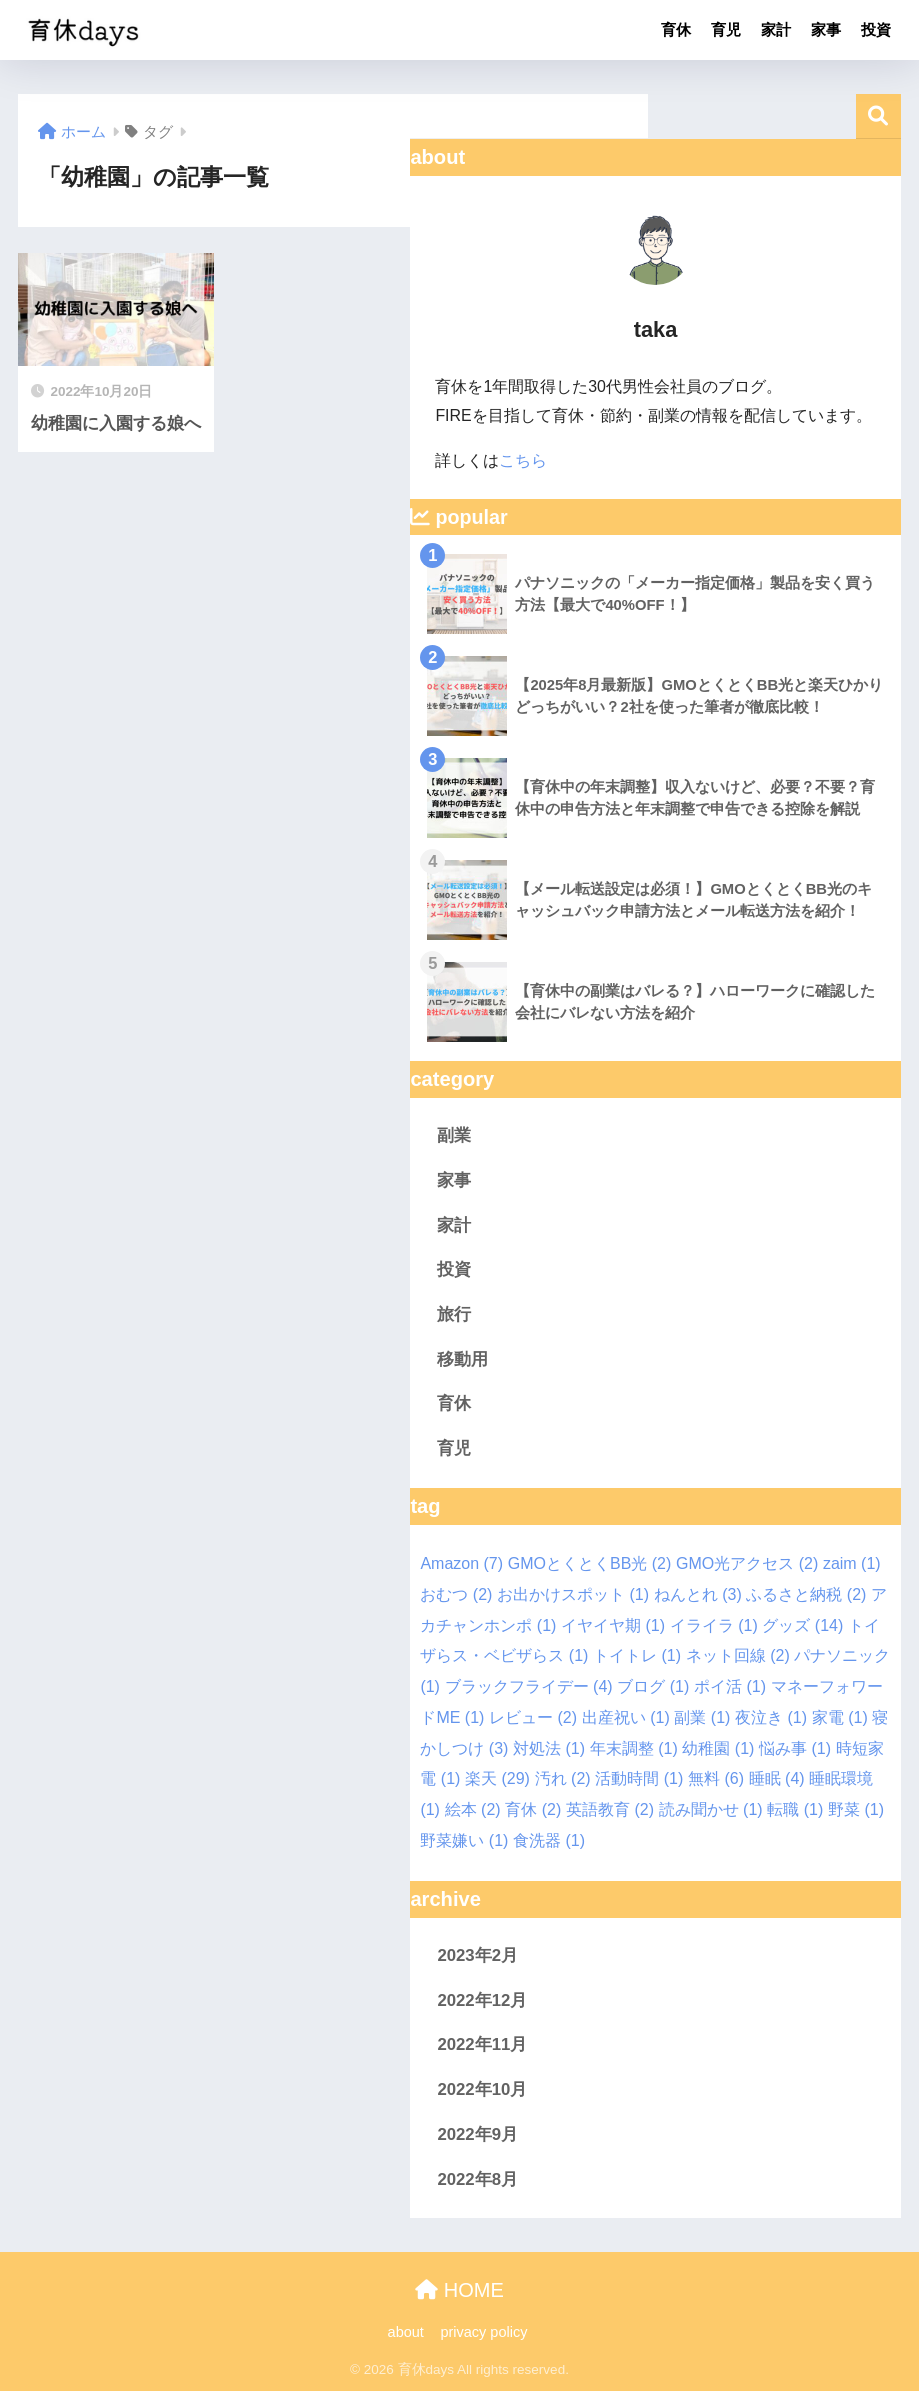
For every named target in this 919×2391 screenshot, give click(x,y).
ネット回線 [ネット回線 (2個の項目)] (738, 1655)
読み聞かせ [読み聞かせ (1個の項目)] (711, 1809)
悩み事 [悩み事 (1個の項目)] (795, 1748)
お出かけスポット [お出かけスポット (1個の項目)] (573, 1594)
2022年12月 (482, 2000)
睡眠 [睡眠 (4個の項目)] (777, 1778)
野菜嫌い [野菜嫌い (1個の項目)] (464, 1840)
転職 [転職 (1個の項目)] (795, 1809)
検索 (878, 116)
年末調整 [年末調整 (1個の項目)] (634, 1748)
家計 (776, 29)
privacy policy (485, 2332)
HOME (459, 2290)
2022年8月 (477, 2179)
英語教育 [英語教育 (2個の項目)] (610, 1809)
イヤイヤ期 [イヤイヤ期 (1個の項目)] (613, 1625)
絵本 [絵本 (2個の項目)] (473, 1809)
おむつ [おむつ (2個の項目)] (456, 1594)
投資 (876, 29)
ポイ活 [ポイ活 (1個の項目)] (730, 1686)
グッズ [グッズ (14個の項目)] (802, 1625)
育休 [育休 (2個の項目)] (533, 1809)
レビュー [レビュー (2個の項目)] (533, 1717)
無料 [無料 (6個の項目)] (716, 1778)
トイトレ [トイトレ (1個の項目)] (637, 1655)
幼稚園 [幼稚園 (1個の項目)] (718, 1748)
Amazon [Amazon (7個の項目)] (461, 1563)
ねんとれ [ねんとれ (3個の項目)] (698, 1594)
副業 (454, 1135)
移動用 (462, 1359)
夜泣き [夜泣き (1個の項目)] (771, 1717)
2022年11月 (482, 2044)
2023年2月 (477, 1955)
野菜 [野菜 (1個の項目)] (856, 1809)
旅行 (454, 1314)
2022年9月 (477, 2134)
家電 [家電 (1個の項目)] (840, 1717)
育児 (726, 29)
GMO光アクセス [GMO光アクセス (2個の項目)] (747, 1563)
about (406, 2332)
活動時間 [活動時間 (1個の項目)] (639, 1778)
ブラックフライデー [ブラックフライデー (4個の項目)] (529, 1686)
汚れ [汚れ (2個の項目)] (563, 1778)
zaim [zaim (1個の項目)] (852, 1563)
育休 (676, 29)
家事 (826, 29)
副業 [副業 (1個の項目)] (702, 1717)
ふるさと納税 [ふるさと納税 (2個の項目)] (806, 1594)
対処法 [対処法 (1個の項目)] (549, 1748)
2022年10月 (482, 2089)
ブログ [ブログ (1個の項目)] (653, 1686)
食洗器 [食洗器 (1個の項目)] (549, 1840)
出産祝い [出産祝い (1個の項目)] (626, 1717)
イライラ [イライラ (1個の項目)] (714, 1625)
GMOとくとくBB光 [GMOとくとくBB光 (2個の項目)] (590, 1563)
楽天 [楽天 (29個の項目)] (497, 1778)
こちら (523, 460)
